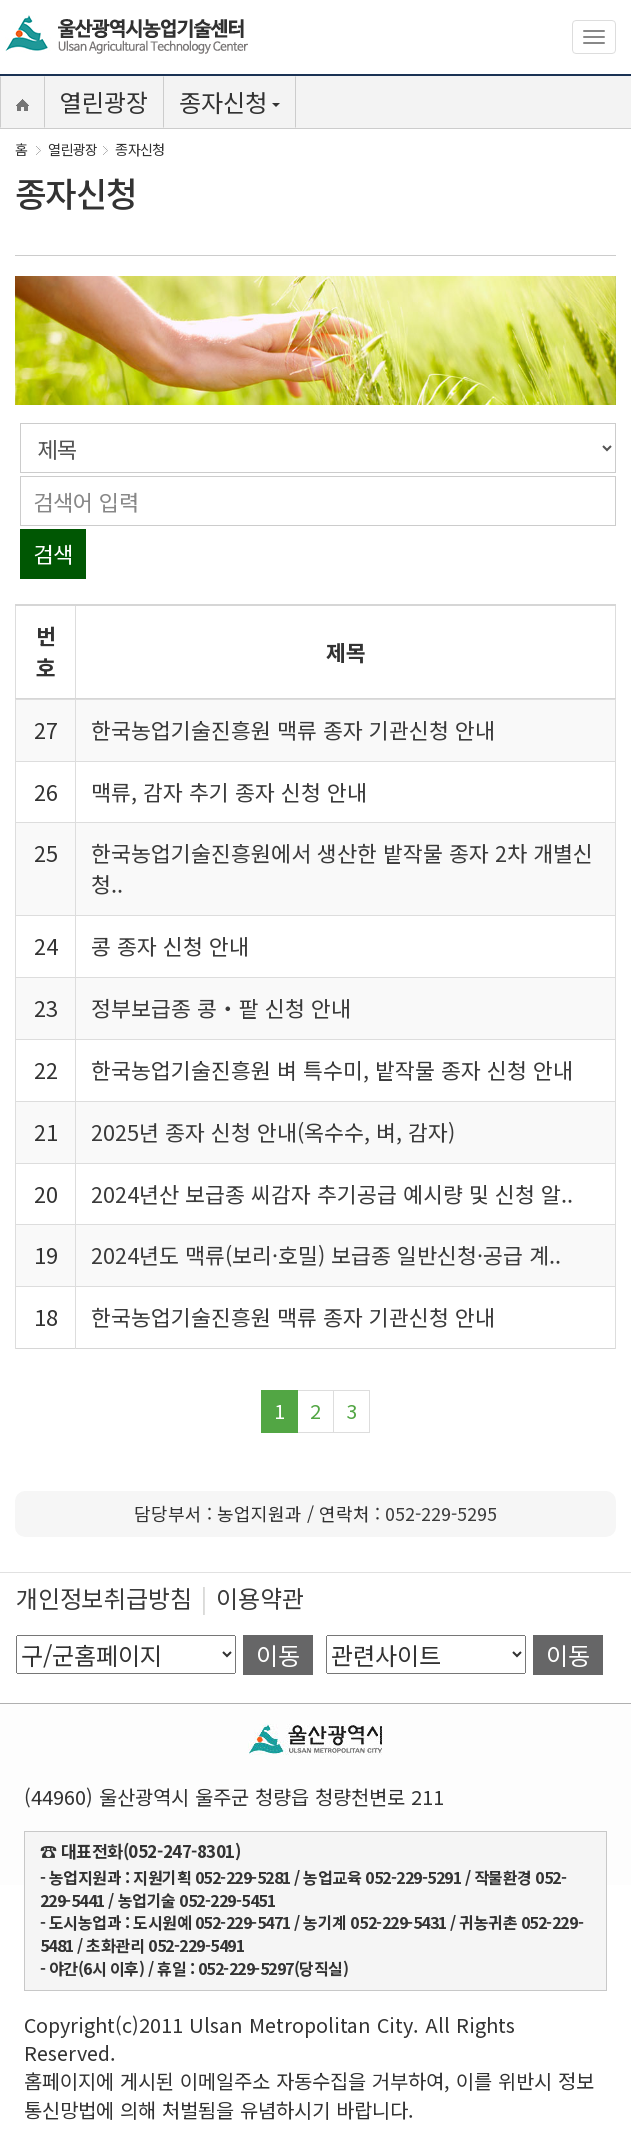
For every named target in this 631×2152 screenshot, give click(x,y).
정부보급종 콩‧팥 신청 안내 (221, 1007)
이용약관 (260, 1597)
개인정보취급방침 (104, 1597)
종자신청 (229, 101)
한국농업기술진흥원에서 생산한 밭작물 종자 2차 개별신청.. (342, 868)
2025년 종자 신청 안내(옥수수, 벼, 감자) (273, 1131)
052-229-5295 (441, 1513)
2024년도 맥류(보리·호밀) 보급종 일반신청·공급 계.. (326, 1254)
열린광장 (104, 101)
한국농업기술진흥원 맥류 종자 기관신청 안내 (293, 729)
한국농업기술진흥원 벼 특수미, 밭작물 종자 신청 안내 (332, 1069)
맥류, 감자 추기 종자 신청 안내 (229, 791)
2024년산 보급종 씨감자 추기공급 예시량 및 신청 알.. (332, 1193)
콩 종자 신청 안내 (170, 945)
